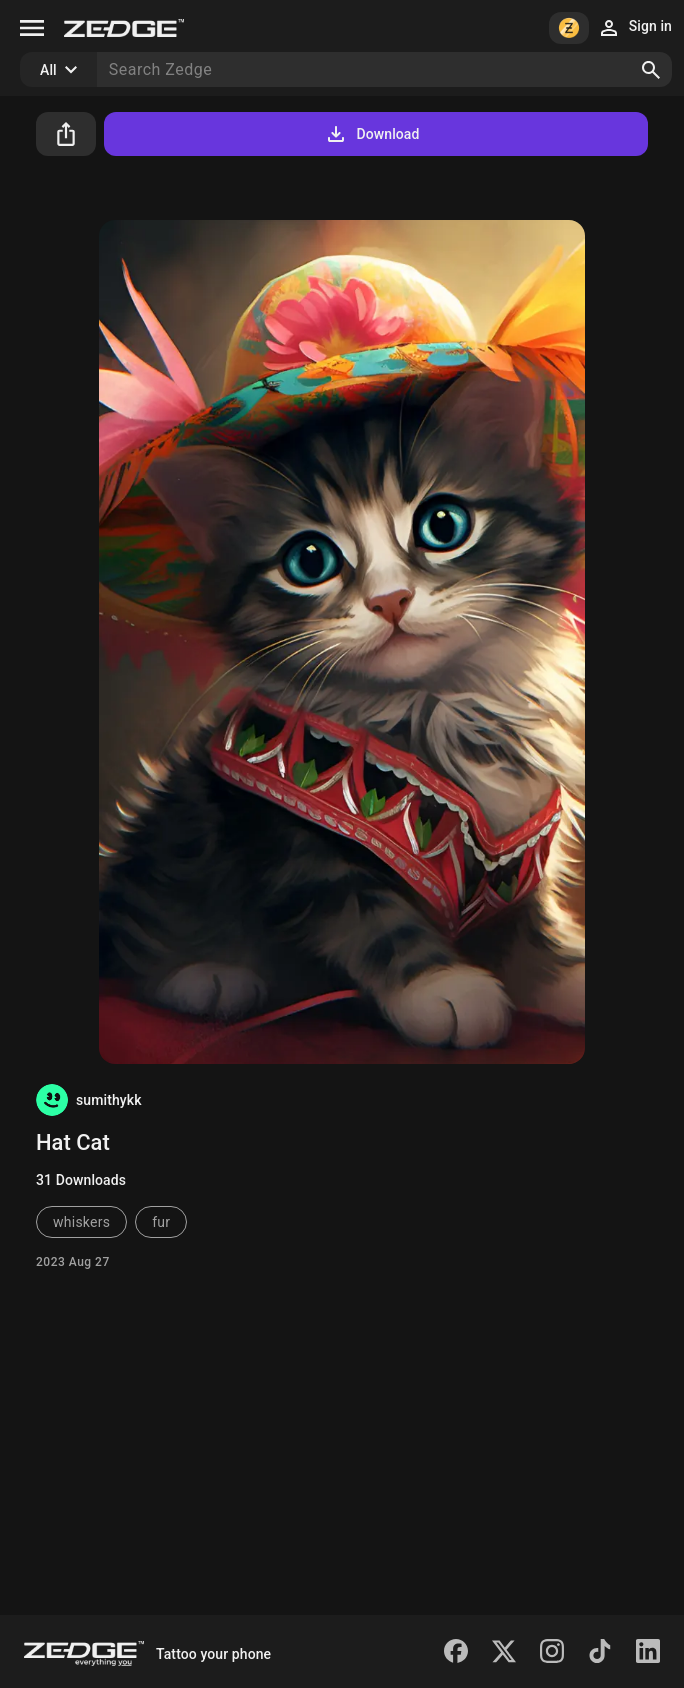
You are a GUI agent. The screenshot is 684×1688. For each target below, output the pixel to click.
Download (371, 134)
